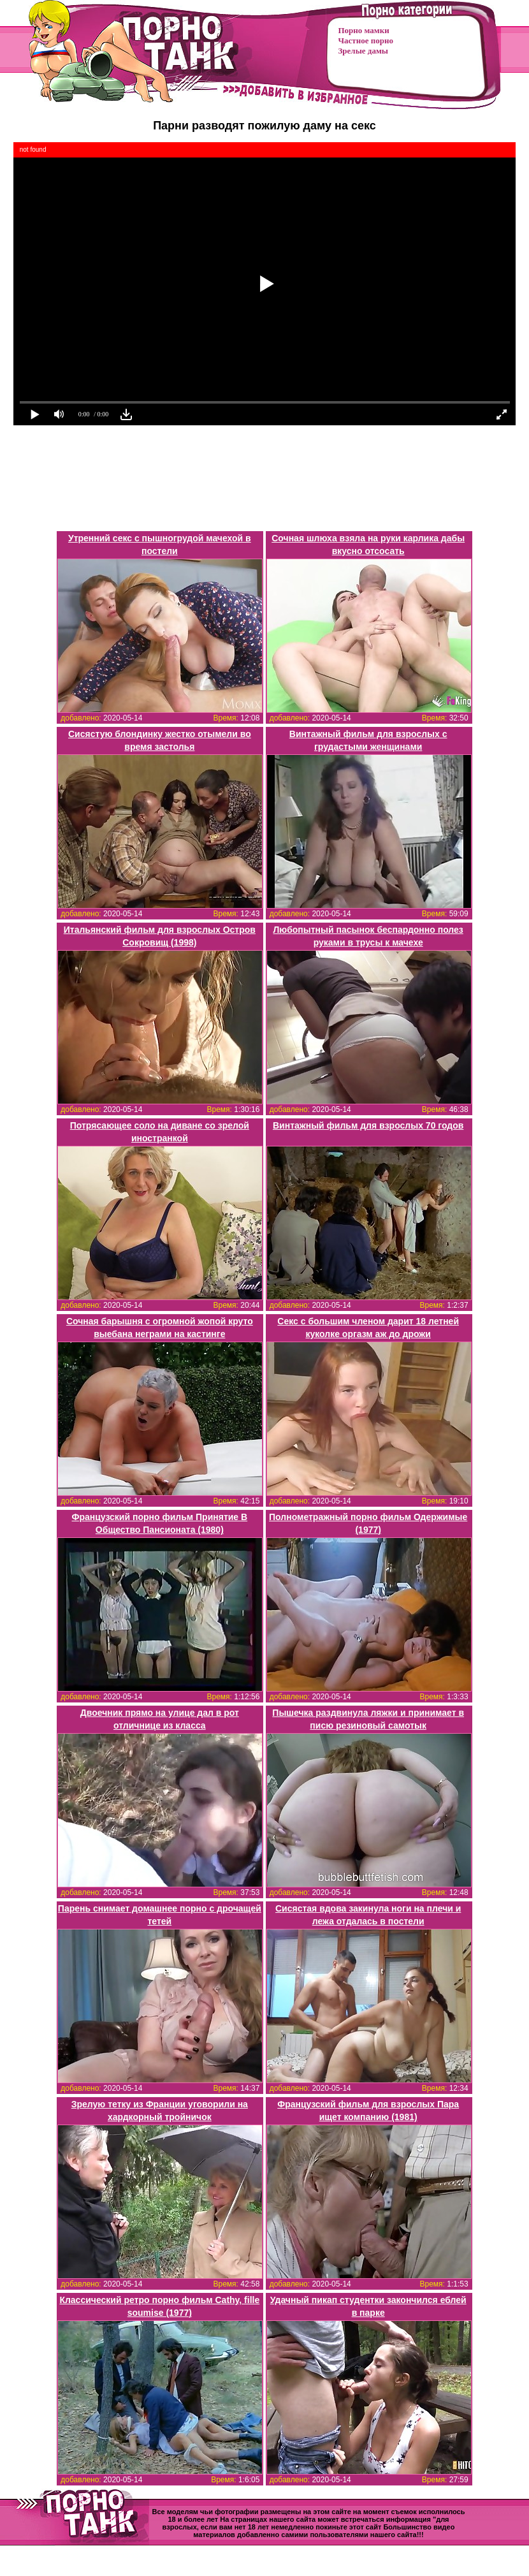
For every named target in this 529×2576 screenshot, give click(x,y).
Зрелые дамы (363, 50)
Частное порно (365, 40)
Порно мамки (363, 30)
